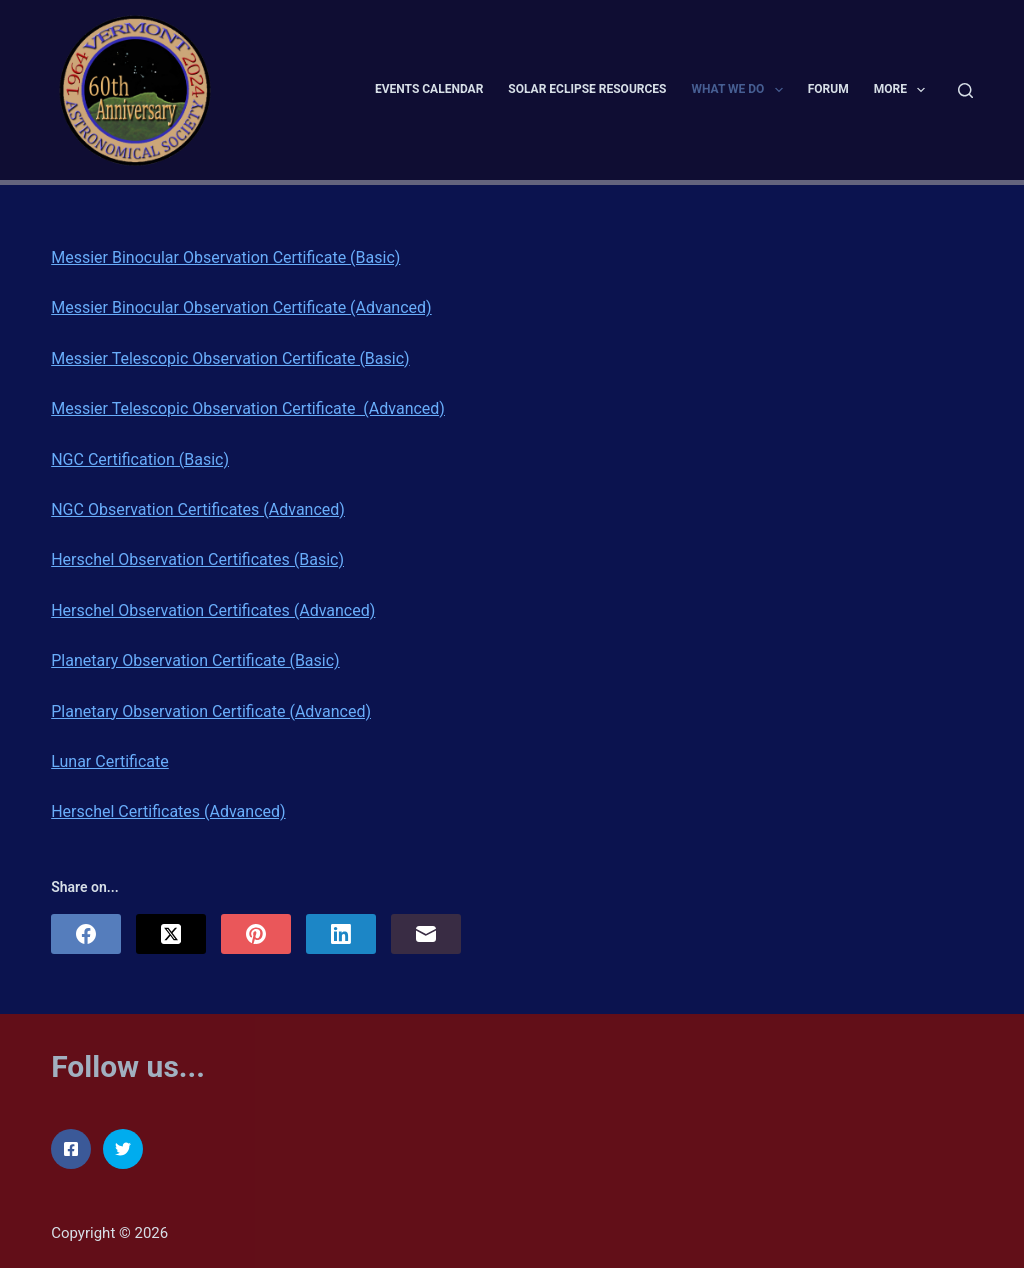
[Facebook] (86, 934)
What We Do (740, 90)
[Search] (965, 90)
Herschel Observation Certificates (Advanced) (213, 610)
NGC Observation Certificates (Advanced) (198, 509)
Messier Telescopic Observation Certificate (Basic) (230, 358)
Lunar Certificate (110, 761)
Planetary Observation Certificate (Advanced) (211, 711)
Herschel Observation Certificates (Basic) (197, 559)
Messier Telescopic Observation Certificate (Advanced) (248, 408)
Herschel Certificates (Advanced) (168, 811)
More (904, 90)
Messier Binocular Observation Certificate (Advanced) (241, 307)
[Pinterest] (256, 934)
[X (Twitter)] (171, 934)
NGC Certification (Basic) (140, 459)
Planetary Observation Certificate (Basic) (195, 660)
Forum (828, 89)
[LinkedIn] (341, 934)
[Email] (426, 934)
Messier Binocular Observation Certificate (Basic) (225, 257)
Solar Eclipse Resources (587, 89)
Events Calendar (429, 89)
